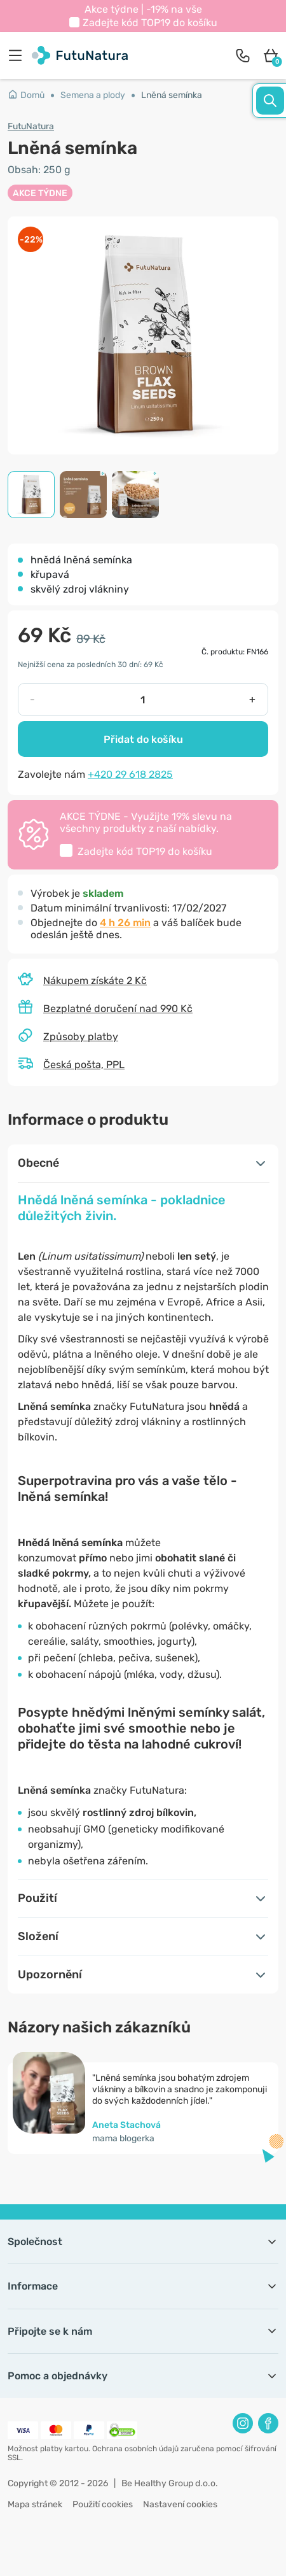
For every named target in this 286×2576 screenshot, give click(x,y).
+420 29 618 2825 (130, 774)
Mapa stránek (35, 2504)
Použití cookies (102, 2504)
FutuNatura (31, 126)
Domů (26, 95)
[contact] (242, 55)
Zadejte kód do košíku (150, 23)
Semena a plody (92, 95)
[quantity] (142, 699)
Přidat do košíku (143, 739)
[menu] (18, 55)
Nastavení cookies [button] (180, 2504)
